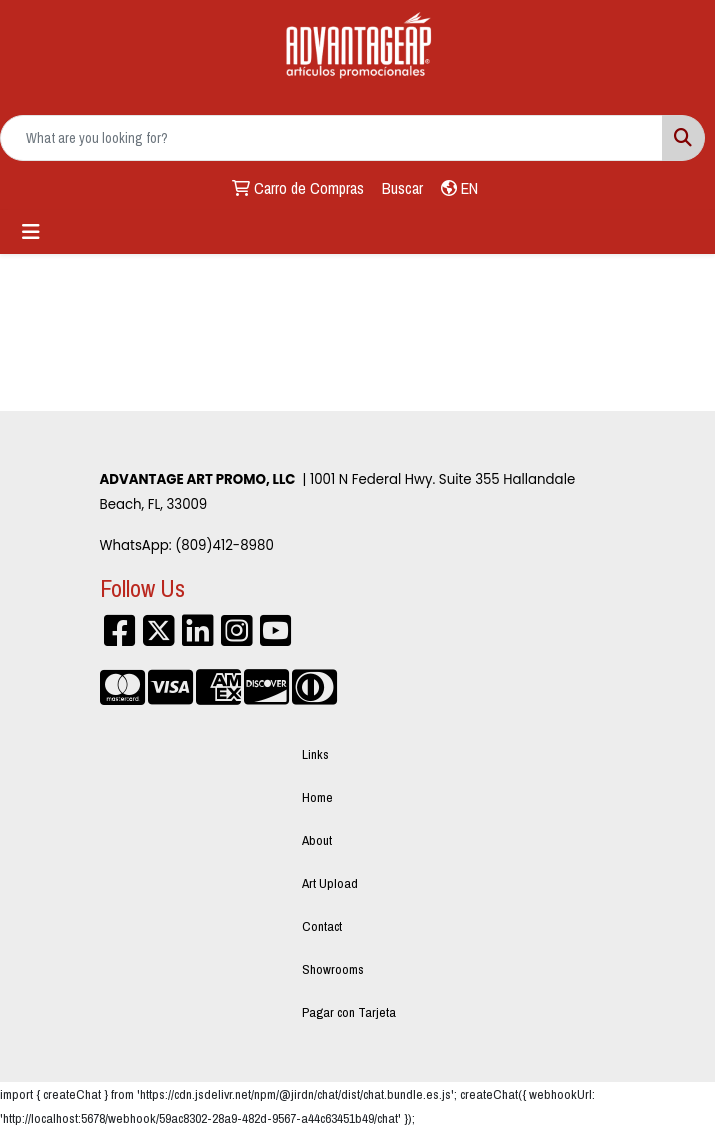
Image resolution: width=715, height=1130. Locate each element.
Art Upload (330, 883)
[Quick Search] (331, 138)
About (317, 840)
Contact (322, 926)
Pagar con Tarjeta (349, 1012)
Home (317, 797)
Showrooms (333, 969)
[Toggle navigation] (31, 232)
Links (315, 754)
